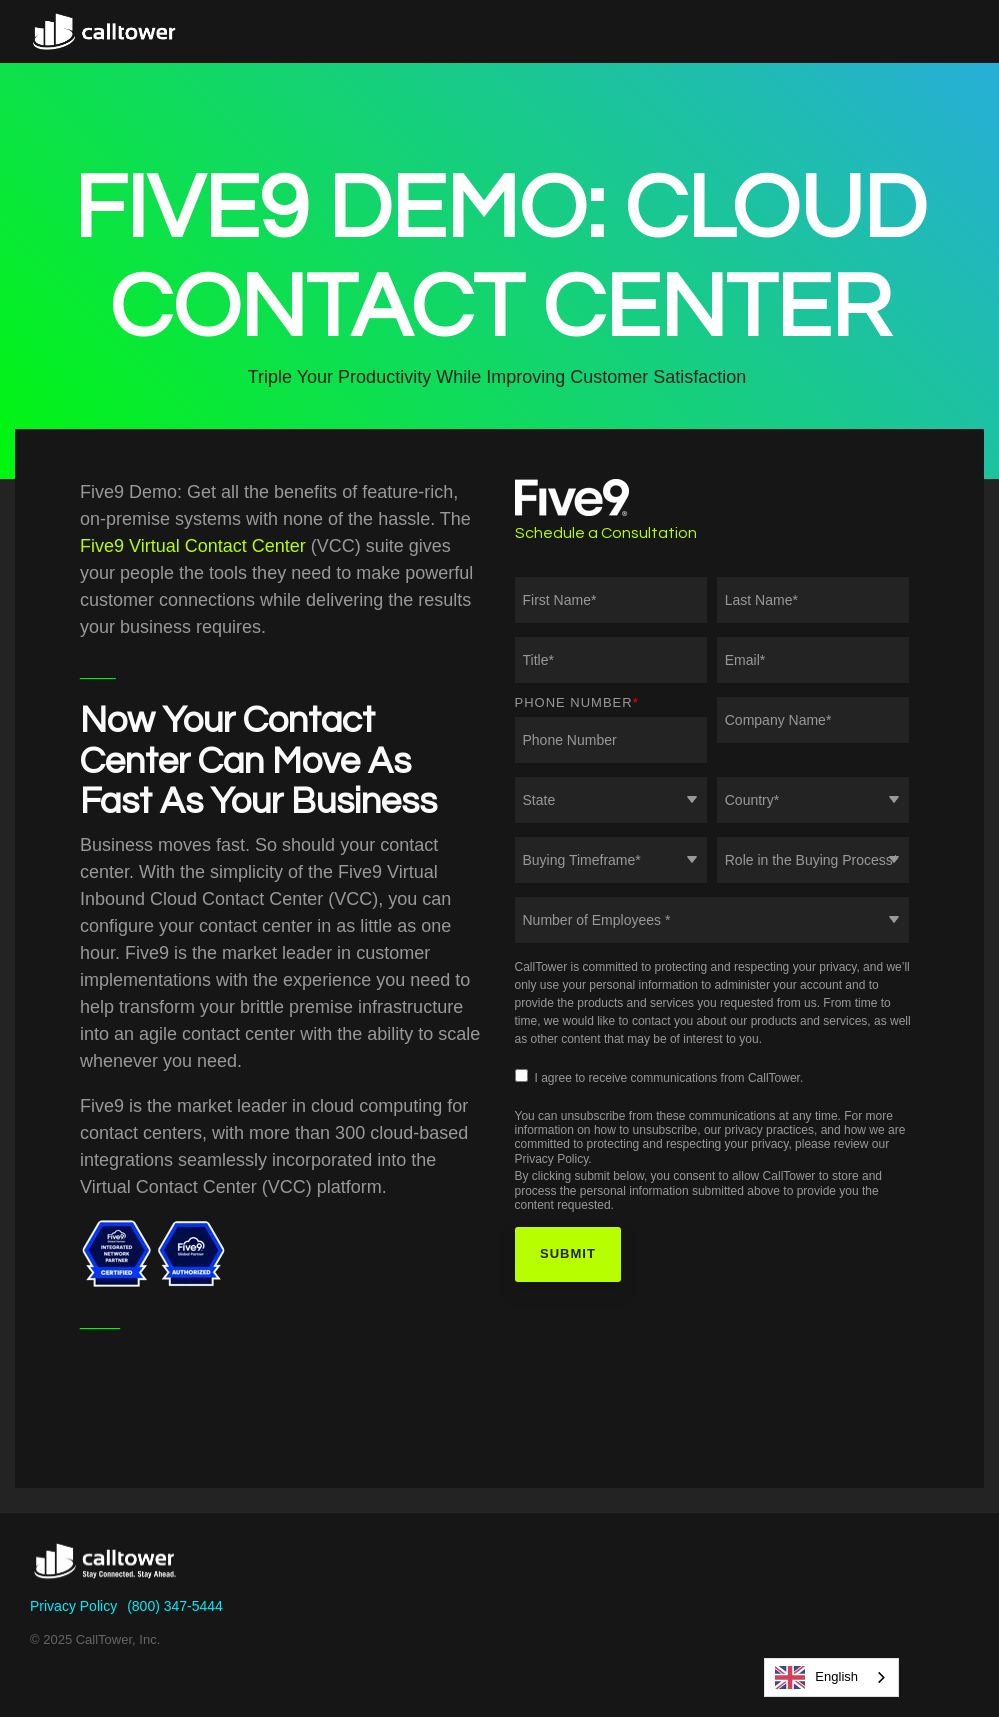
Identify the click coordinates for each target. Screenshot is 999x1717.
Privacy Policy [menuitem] (73, 1606)
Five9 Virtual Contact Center (193, 546)
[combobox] (831, 1677)
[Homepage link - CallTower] (105, 1574)
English (816, 1677)
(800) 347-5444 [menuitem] (175, 1606)
